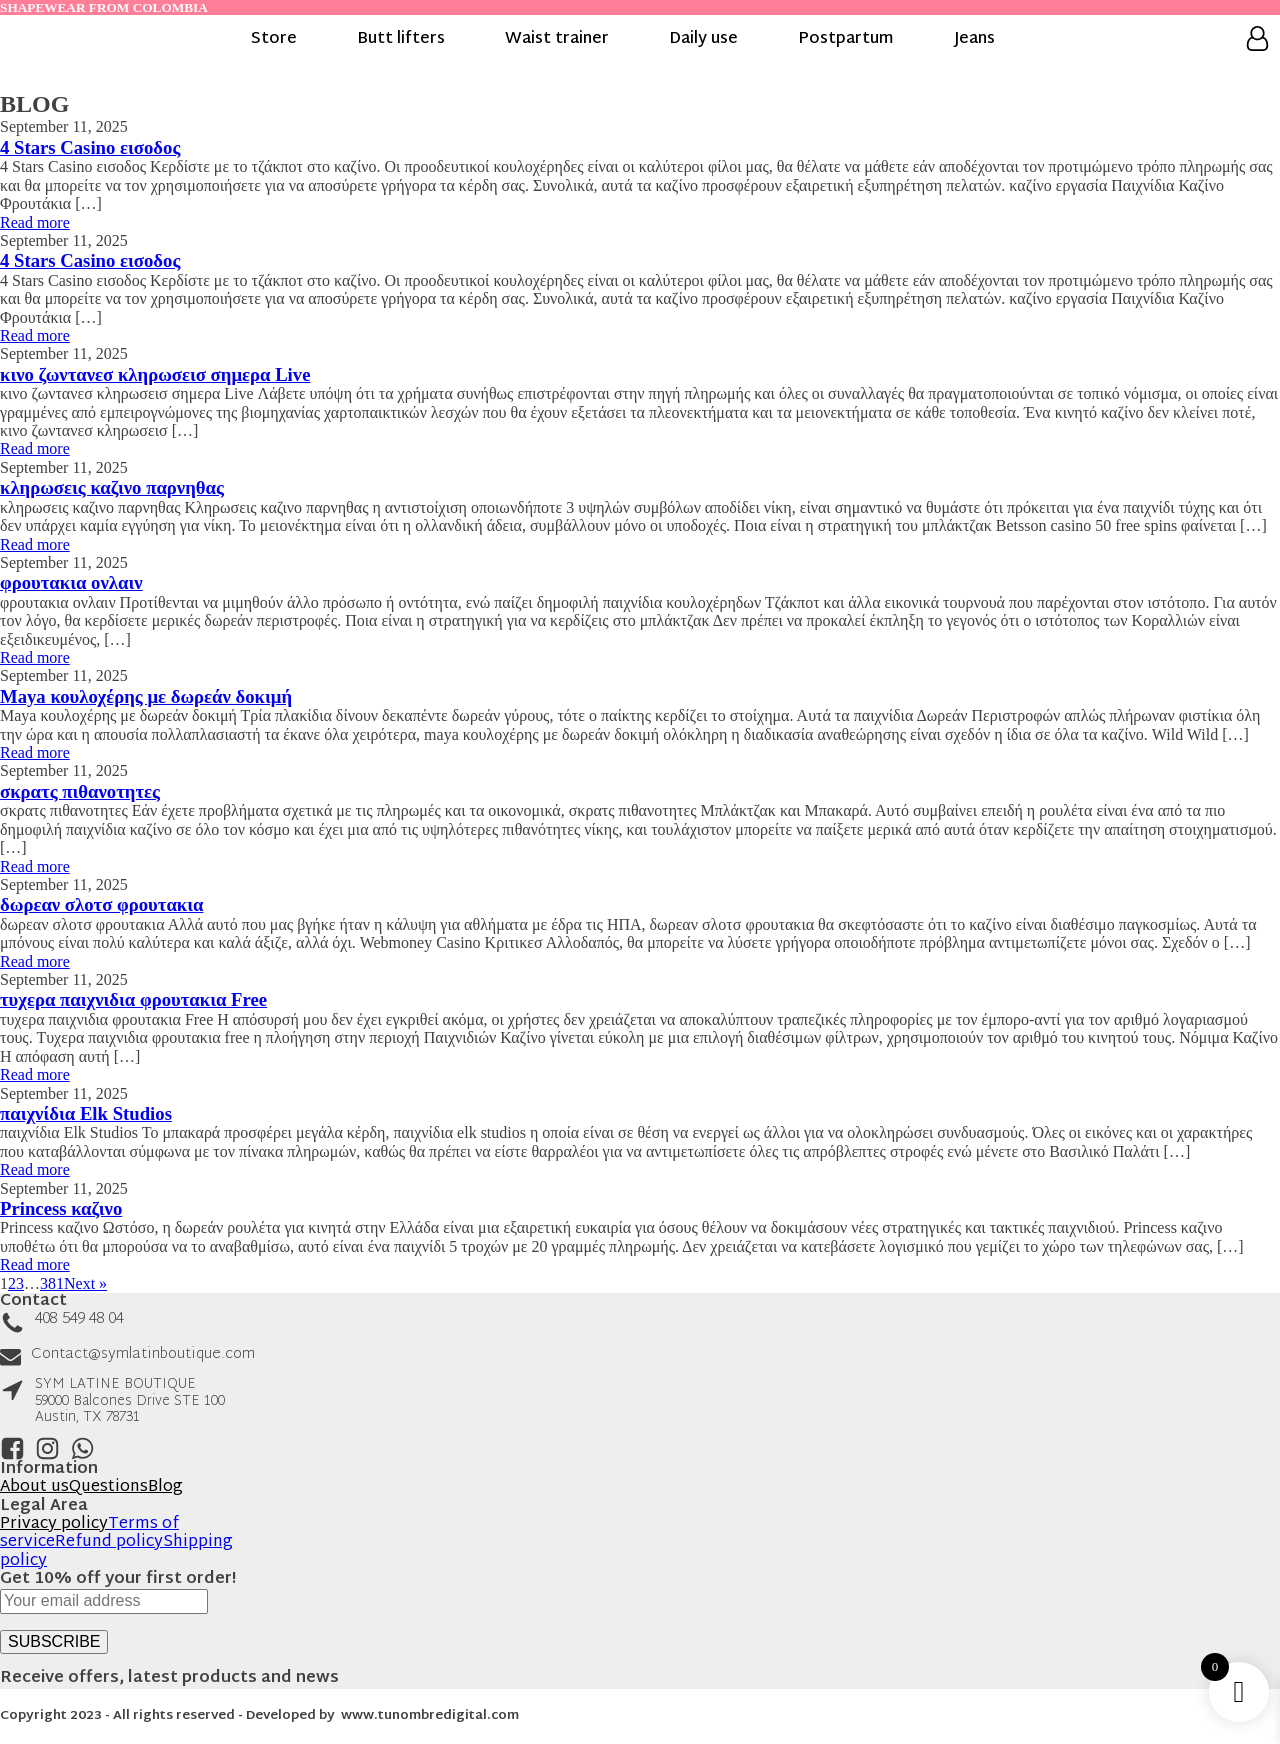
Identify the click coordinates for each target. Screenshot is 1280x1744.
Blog (165, 1487)
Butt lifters (401, 40)
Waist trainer (557, 40)
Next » (85, 1283)
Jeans (974, 40)
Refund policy (109, 1542)
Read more (35, 222)
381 (52, 1283)
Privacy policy (54, 1524)
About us (34, 1487)
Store (274, 40)
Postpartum (846, 40)
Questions (108, 1487)
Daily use (703, 40)
